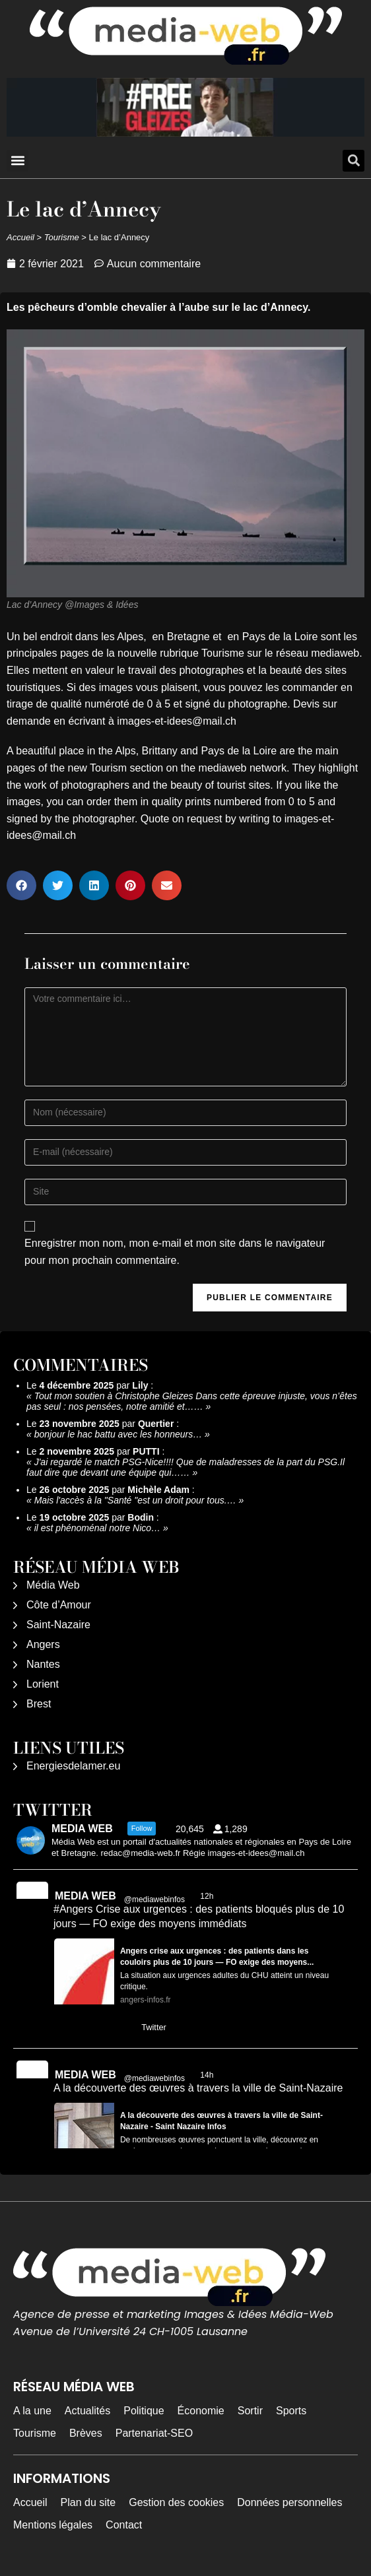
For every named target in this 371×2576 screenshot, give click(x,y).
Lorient (42, 1684)
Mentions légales (52, 2524)
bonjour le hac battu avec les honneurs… (118, 1434)
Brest (38, 1703)
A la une (32, 2410)
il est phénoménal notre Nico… (97, 1528)
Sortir (250, 2410)
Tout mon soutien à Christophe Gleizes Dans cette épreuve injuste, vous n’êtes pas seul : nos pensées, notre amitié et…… (191, 1401)
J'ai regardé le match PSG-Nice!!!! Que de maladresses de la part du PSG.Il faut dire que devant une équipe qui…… (185, 1467)
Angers (43, 1644)
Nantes (43, 1664)
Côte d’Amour (58, 1604)
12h (207, 1896)
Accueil (20, 237)
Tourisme (61, 237)
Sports (291, 2410)
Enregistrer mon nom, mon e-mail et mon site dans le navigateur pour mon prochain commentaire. (174, 1252)
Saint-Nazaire (58, 1624)
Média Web (53, 1585)
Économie (201, 2410)
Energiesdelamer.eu (73, 1765)
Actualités (87, 2410)
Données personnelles (289, 2502)
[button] (17, 161)
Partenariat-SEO (154, 2433)
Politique (143, 2410)
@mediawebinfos (154, 1899)
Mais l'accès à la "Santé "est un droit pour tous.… (135, 1500)
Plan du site (88, 2502)
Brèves (85, 2433)
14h (207, 2075)
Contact (124, 2524)
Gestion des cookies (176, 2502)
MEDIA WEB (85, 1895)
